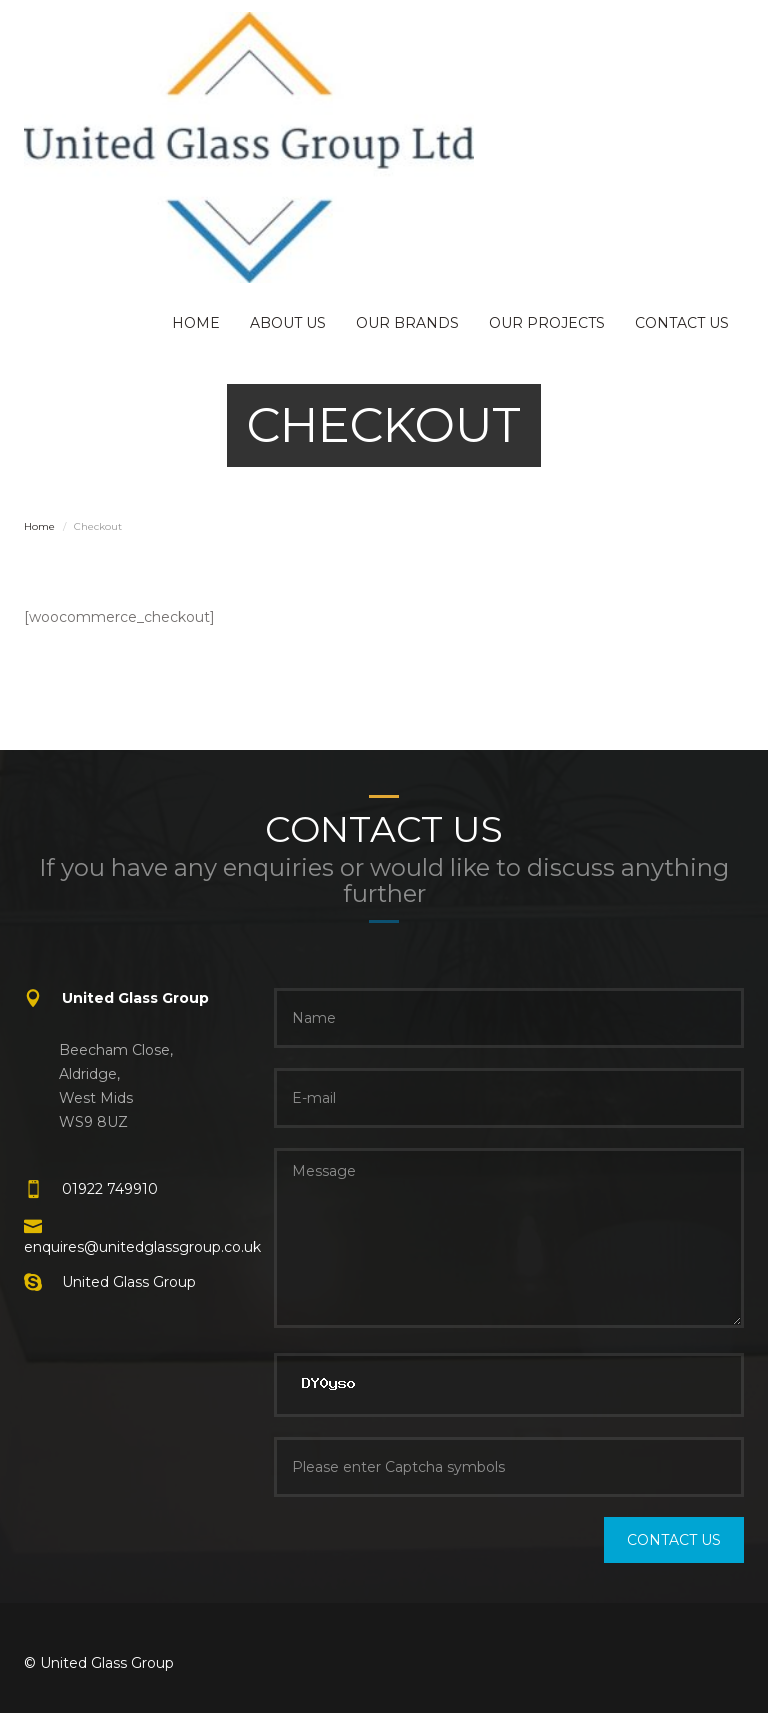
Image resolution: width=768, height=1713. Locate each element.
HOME (196, 323)
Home (39, 526)
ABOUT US (288, 323)
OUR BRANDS (407, 323)
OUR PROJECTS (547, 323)
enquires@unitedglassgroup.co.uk (142, 1247)
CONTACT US (682, 323)
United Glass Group (129, 1282)
